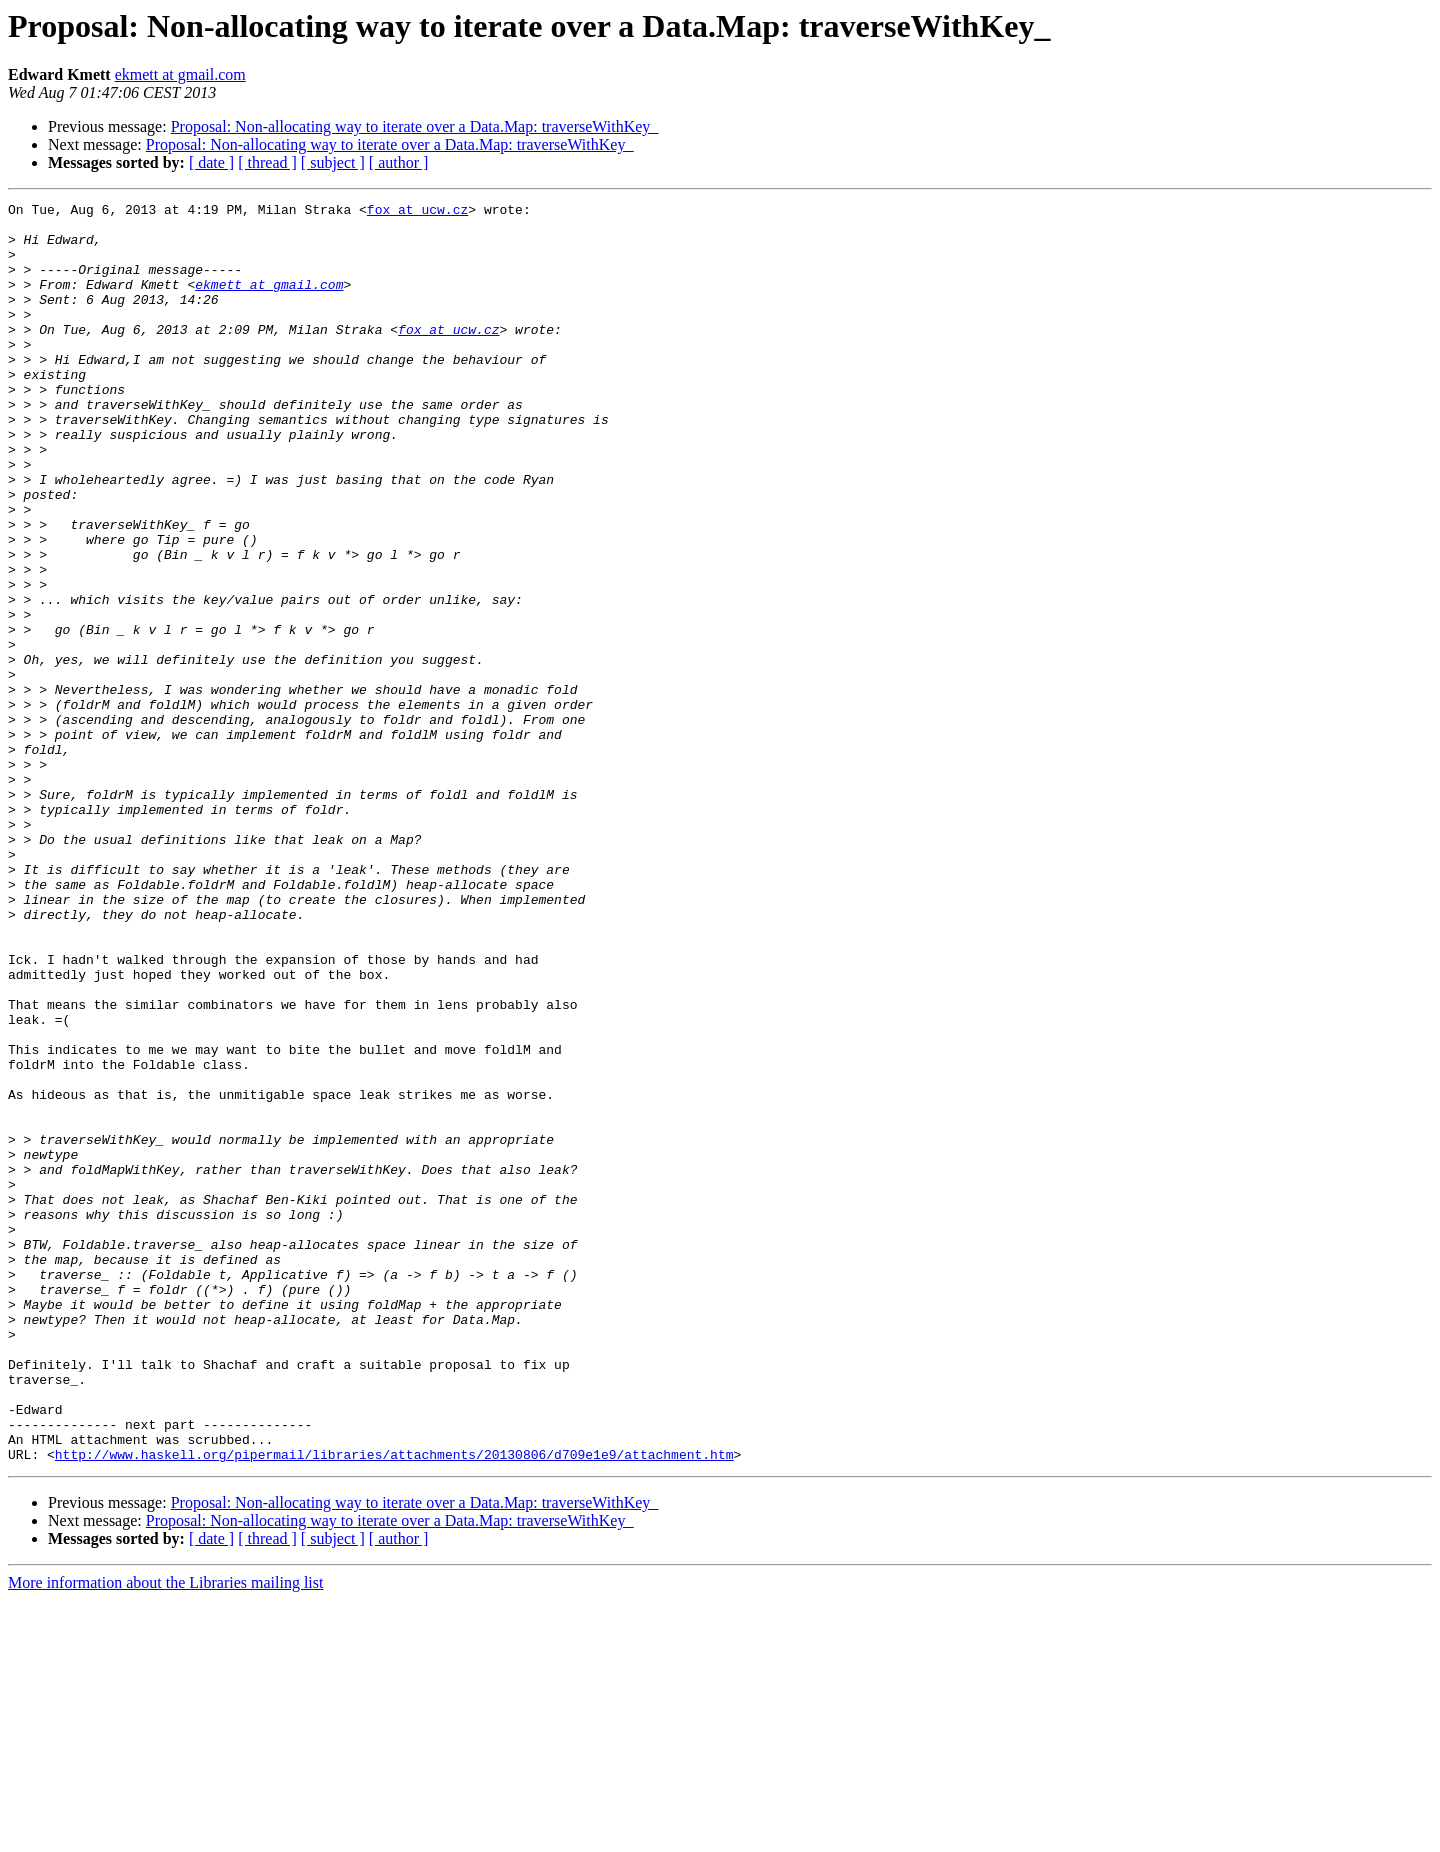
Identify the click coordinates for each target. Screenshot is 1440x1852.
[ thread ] (267, 162)
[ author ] (399, 162)
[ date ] (211, 162)
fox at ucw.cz (417, 212)
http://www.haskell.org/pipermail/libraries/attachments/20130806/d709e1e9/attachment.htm (394, 1706)
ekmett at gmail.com (180, 74)
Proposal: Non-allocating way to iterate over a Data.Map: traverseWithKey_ (415, 126)
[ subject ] (333, 162)
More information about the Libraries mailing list (165, 1834)
